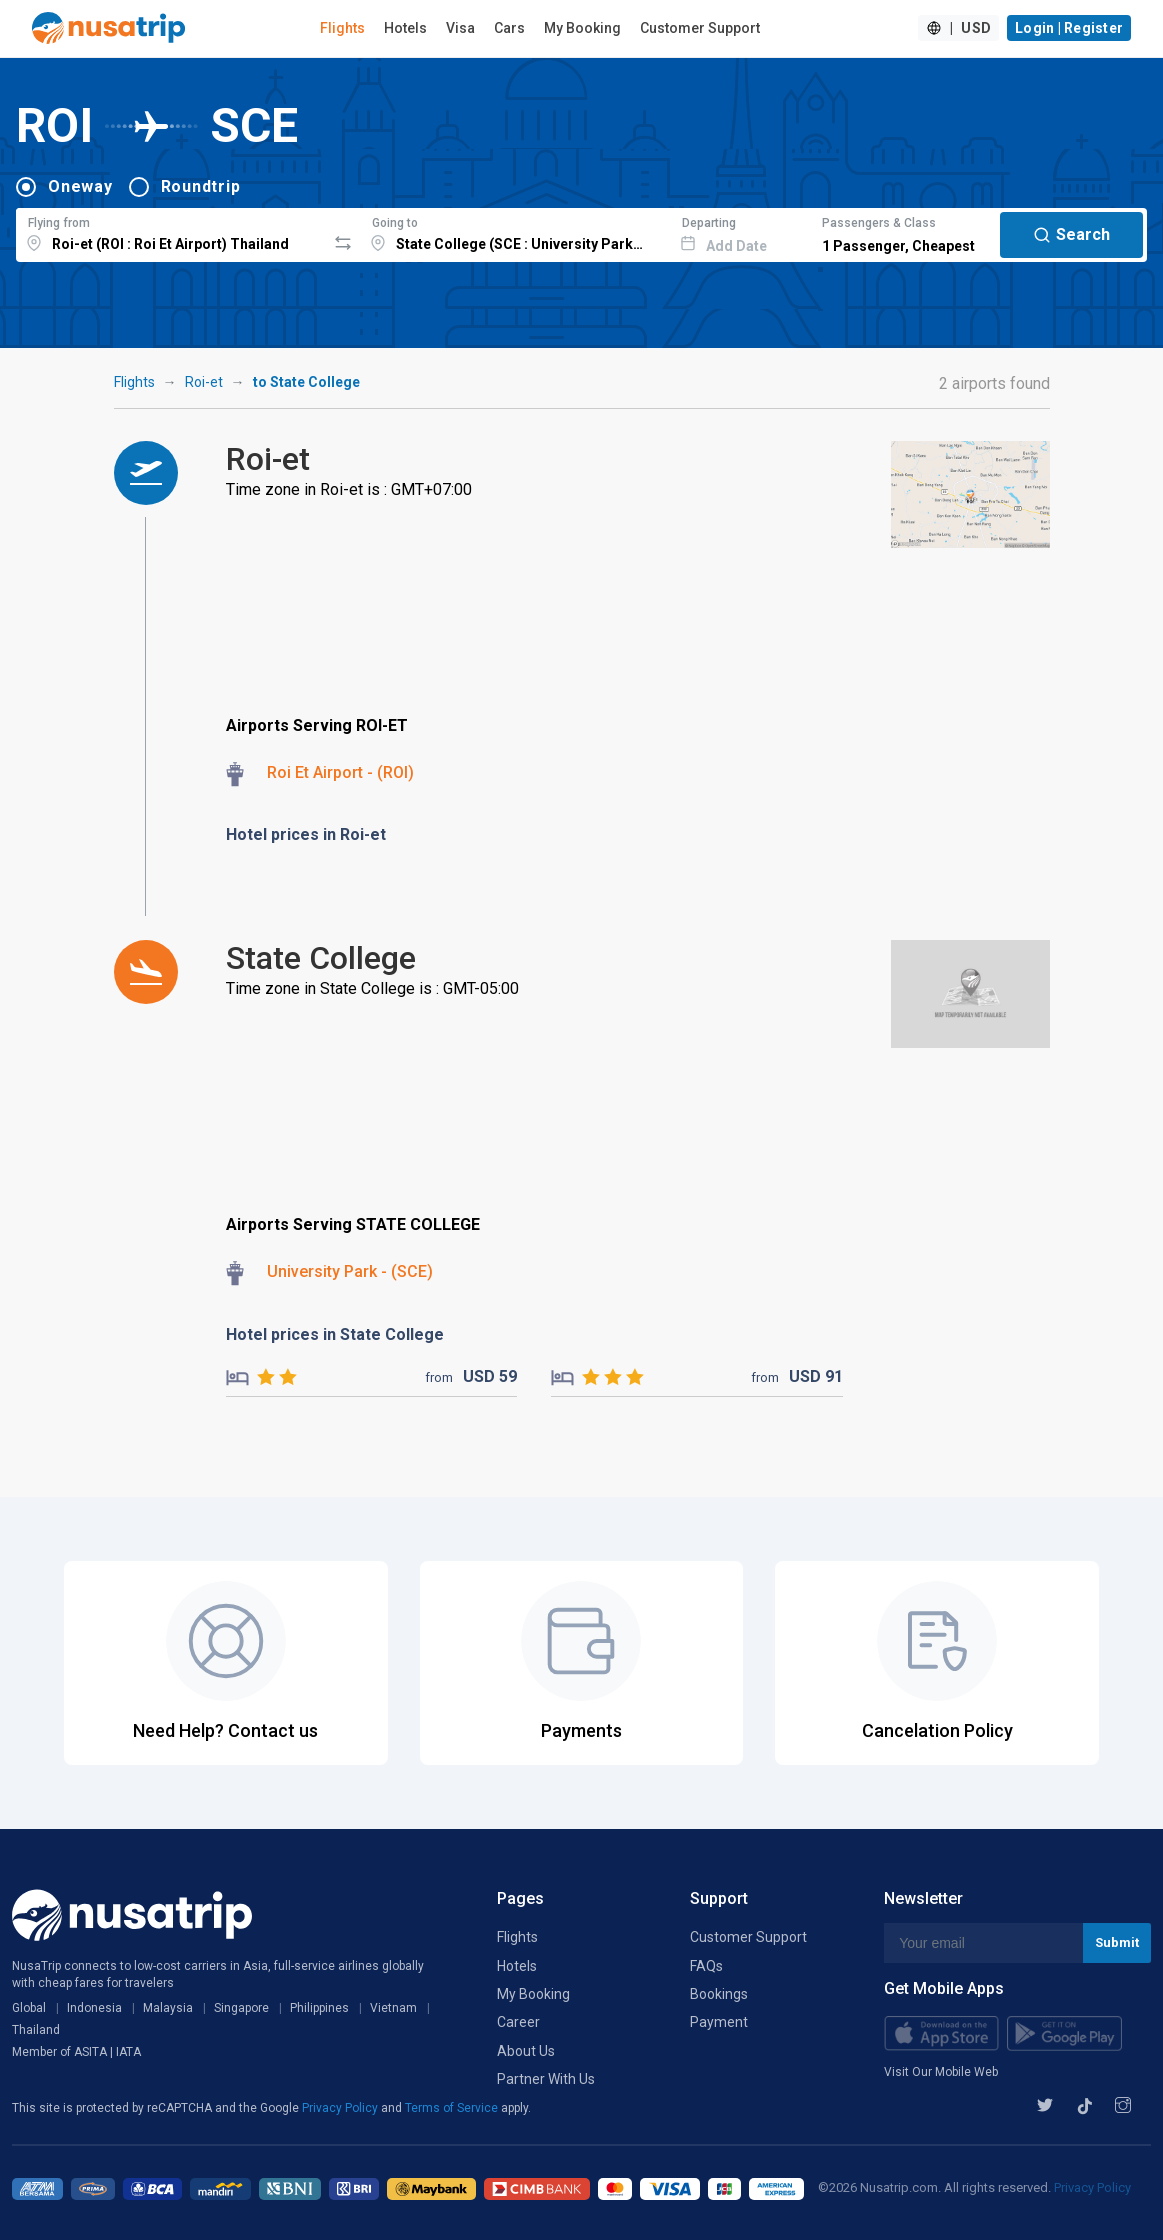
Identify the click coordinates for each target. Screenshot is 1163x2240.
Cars (509, 28)
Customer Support (700, 28)
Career (518, 2022)
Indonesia (94, 2008)
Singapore (241, 2008)
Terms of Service (453, 2108)
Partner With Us (546, 2079)
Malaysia (168, 2008)
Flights (342, 28)
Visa (460, 28)
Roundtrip (201, 186)
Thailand (36, 2030)
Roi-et (204, 382)
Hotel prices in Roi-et (306, 834)
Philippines (319, 2008)
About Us (526, 2051)
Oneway (80, 186)
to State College (306, 382)
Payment (719, 2022)
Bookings (719, 1994)
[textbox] (171, 232)
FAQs (706, 1966)
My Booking (582, 28)
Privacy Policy (341, 2108)
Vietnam (393, 2008)
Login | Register (1069, 28)
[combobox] (171, 232)
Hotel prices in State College (335, 1334)
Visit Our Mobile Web (941, 2072)
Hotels (405, 28)
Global (29, 2008)
